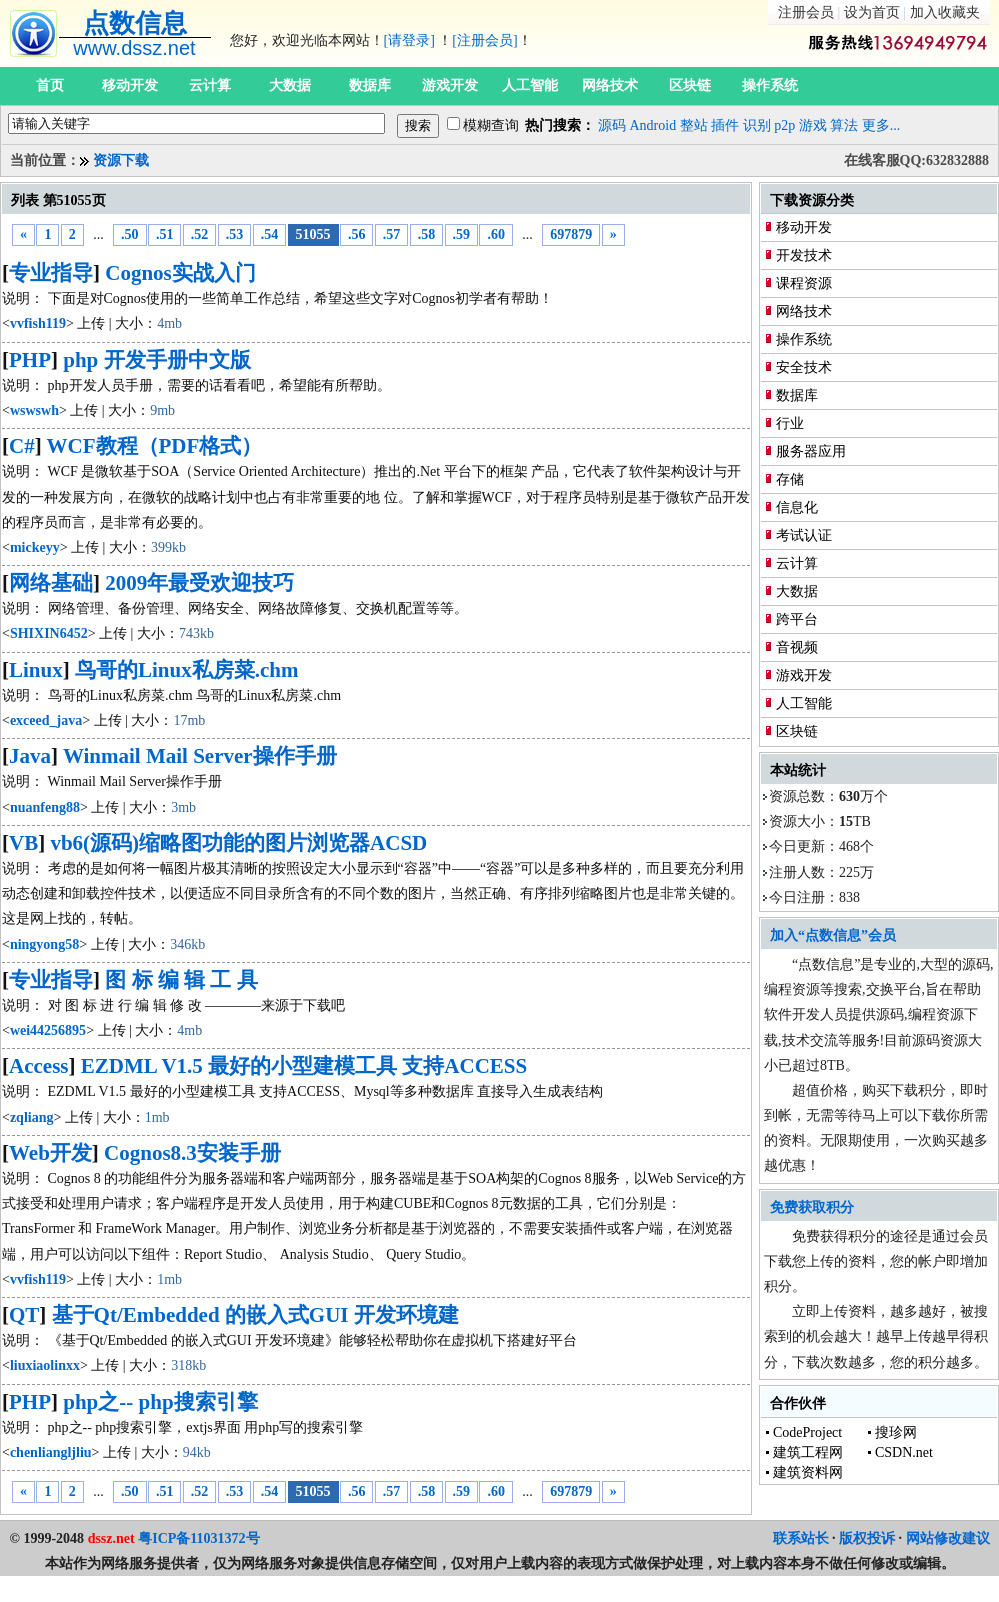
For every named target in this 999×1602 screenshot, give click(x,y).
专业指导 (51, 273)
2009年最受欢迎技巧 (199, 583)
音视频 (797, 647)
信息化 (797, 507)
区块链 (690, 85)
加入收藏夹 (945, 12)
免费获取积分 (812, 1207)
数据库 (370, 85)
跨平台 (797, 619)
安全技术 (804, 367)
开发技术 (804, 255)
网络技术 (610, 85)
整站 (694, 125)
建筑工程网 (808, 1452)
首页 (50, 85)
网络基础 (51, 583)
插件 (725, 125)
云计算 (210, 85)
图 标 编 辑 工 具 (181, 980)
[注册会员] (484, 40)
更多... (881, 125)
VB (23, 843)
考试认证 (804, 535)
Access (38, 1066)
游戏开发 (450, 85)
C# (22, 446)
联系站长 (801, 1538)
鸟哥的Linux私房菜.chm (186, 670)
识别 (757, 125)
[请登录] (409, 40)
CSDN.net (904, 1452)
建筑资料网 (808, 1472)
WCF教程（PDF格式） (155, 446)
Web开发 (50, 1153)
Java (30, 756)
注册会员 (806, 12)
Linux (36, 670)
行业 (790, 423)
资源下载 (121, 160)
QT (24, 1315)
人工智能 (530, 85)
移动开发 (130, 85)
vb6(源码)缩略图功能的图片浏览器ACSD (238, 843)
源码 (612, 125)
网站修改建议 (948, 1538)
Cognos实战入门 (180, 273)
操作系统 (770, 85)
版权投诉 (867, 1538)
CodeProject (807, 1432)
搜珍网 (896, 1432)
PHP (30, 360)
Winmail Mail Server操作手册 (200, 756)
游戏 (813, 125)
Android (653, 125)
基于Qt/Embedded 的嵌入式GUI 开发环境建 (255, 1315)
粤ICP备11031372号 (198, 1538)
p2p (784, 125)
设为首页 (872, 12)
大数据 (290, 85)
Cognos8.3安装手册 (192, 1153)
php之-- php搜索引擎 (160, 1402)
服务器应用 (811, 451)
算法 (844, 125)
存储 (790, 479)
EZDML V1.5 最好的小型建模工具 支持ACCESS (304, 1066)
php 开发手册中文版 (156, 360)
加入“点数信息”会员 (833, 935)
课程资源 (804, 283)
